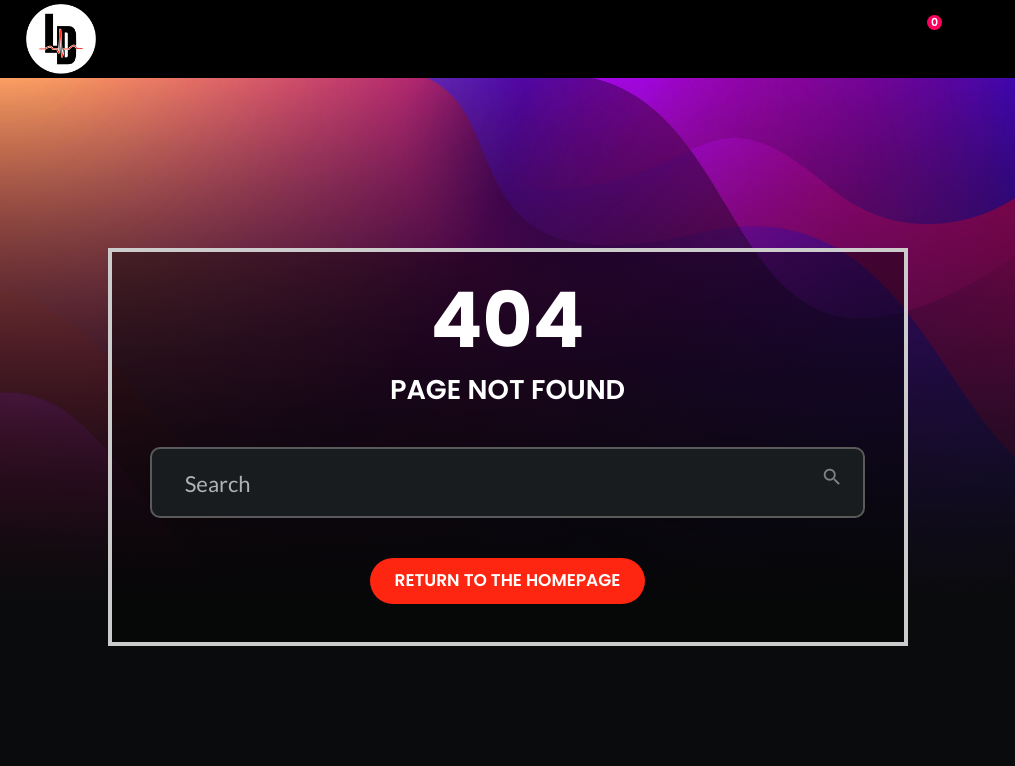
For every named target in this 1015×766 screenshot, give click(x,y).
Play (841, 37)
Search (218, 484)
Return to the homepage (508, 580)
